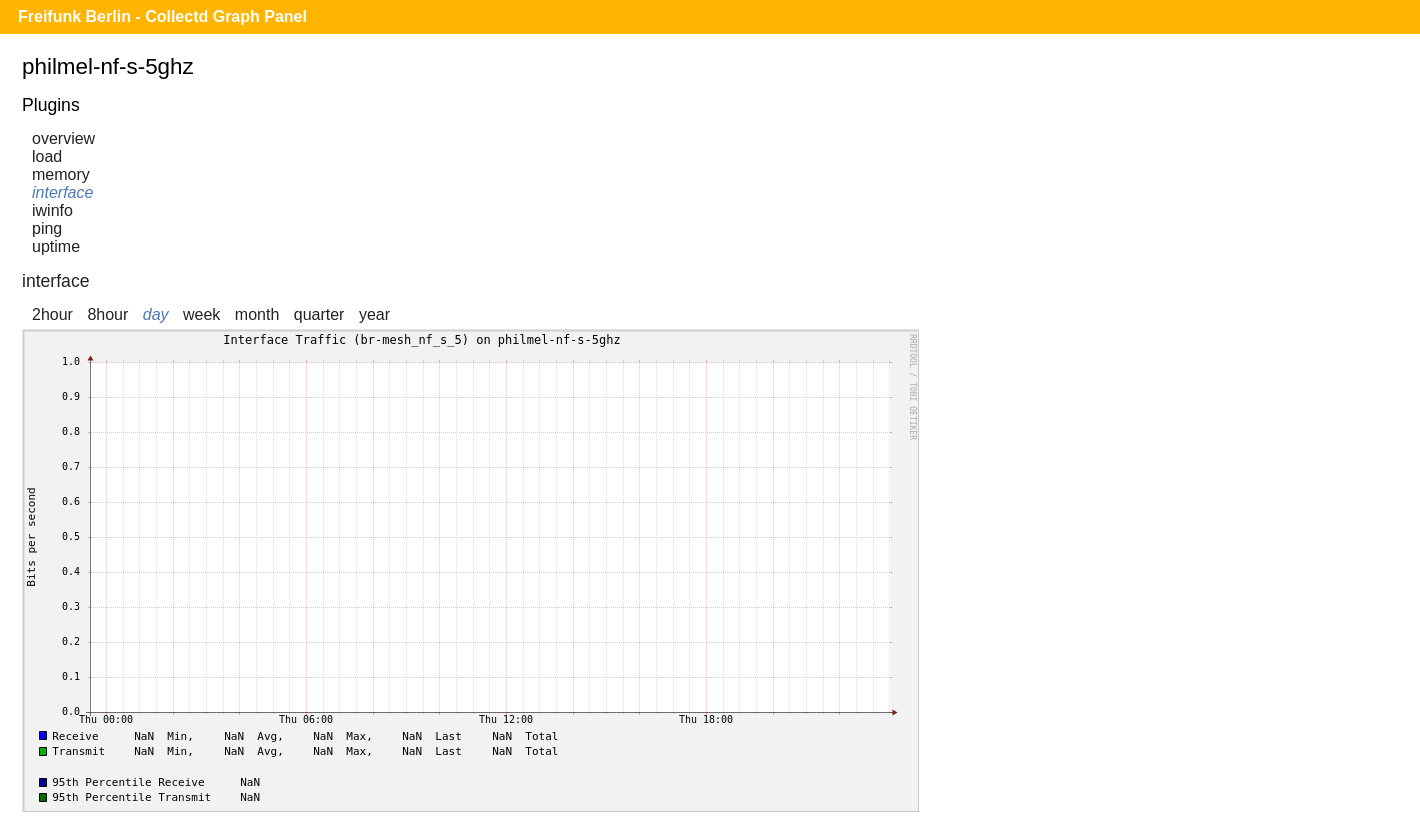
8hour (107, 314)
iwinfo (52, 210)
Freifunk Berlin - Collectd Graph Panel (162, 16)
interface (62, 192)
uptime (56, 246)
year (374, 314)
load (47, 156)
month (257, 314)
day (156, 314)
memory (61, 174)
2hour (52, 314)
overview (63, 138)
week (201, 314)
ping (47, 228)
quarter (319, 314)
